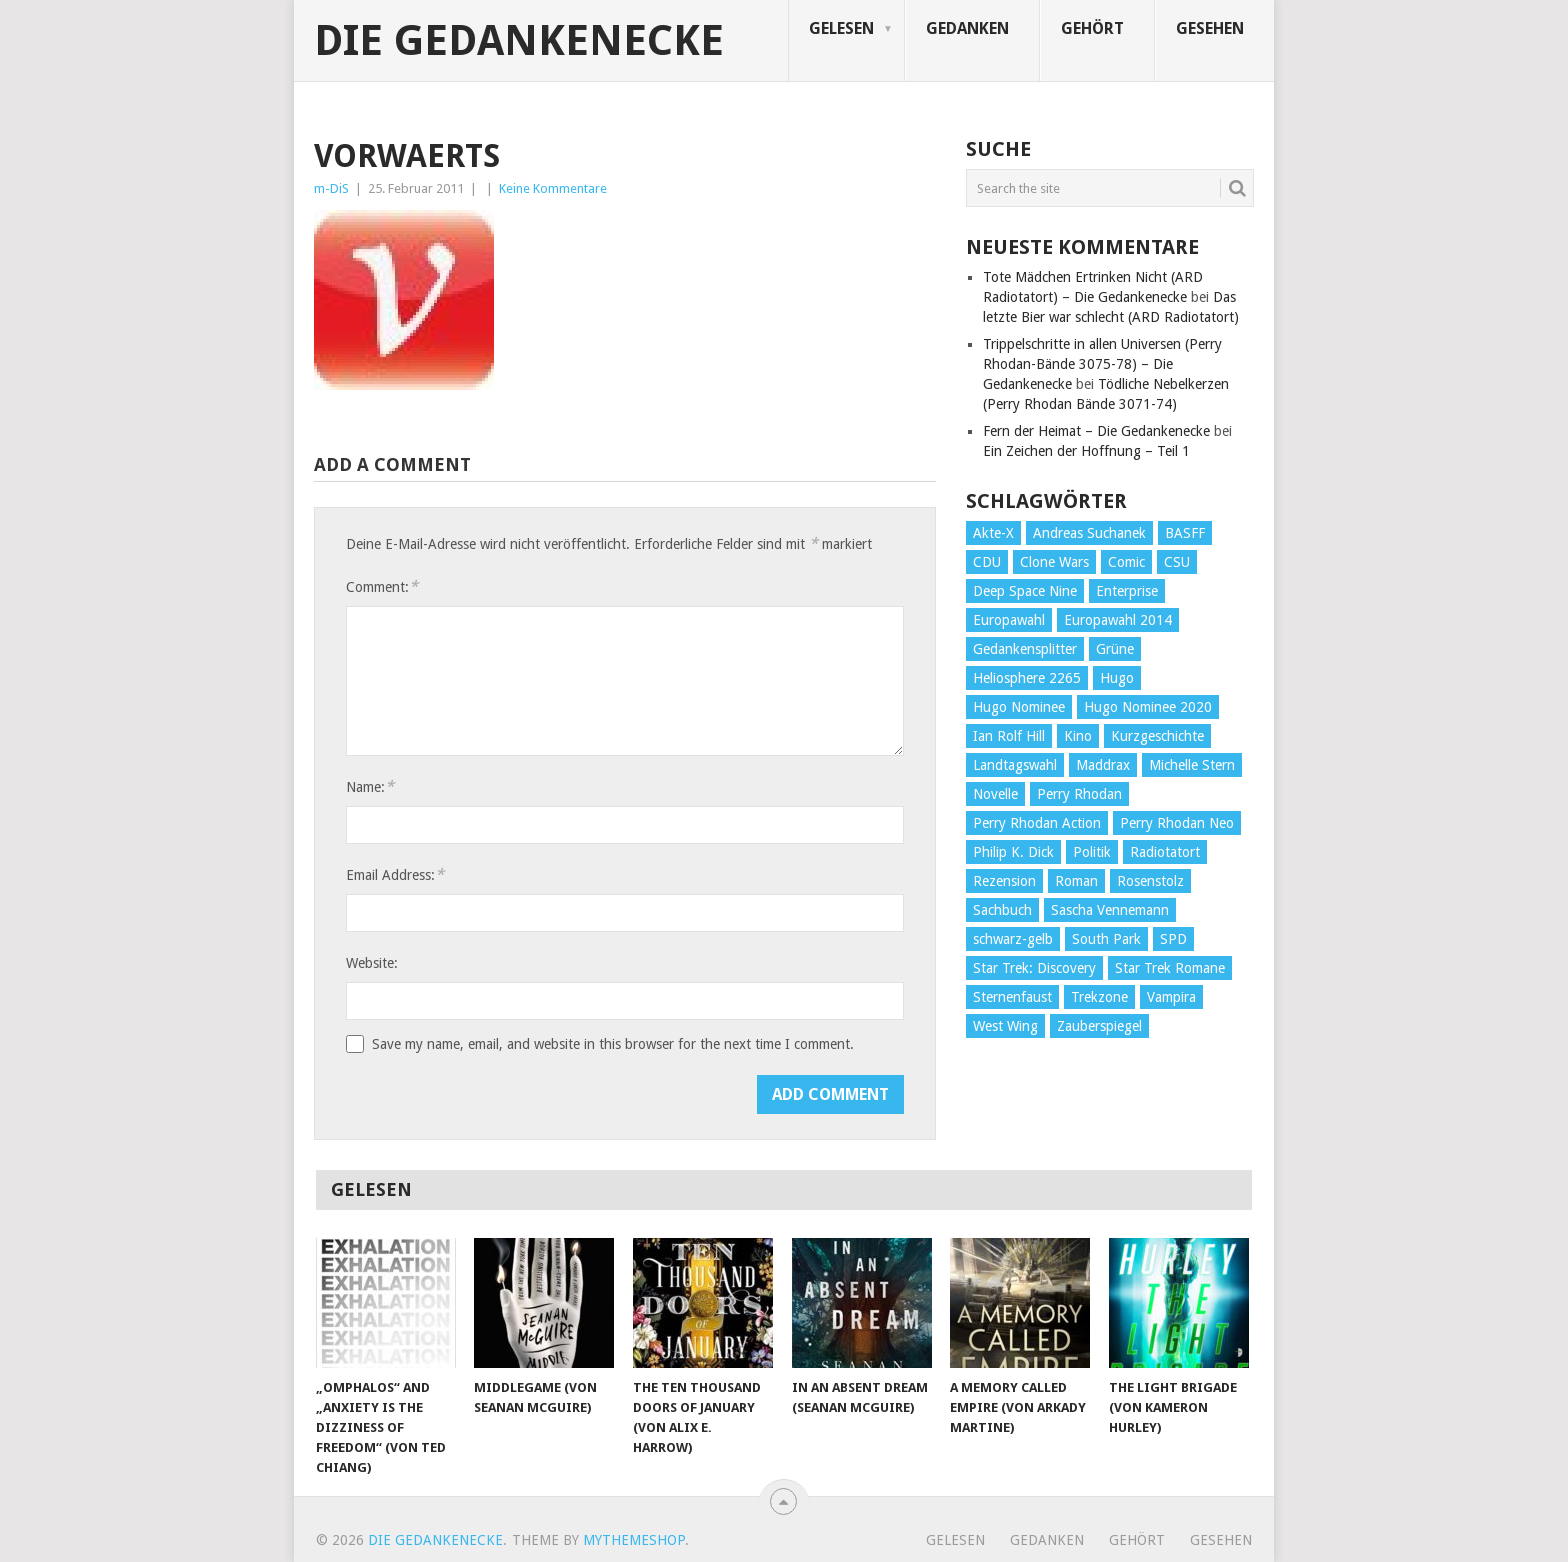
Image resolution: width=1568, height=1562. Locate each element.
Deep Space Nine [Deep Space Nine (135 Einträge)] (1025, 591)
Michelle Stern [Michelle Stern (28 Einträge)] (1192, 765)
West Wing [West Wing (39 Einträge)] (1005, 1026)
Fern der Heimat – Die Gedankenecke (1096, 431)
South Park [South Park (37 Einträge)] (1106, 939)
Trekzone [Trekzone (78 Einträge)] (1099, 997)
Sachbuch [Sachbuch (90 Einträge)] (1002, 910)
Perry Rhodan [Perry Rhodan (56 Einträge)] (1079, 794)
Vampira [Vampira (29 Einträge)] (1171, 997)
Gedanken (967, 28)
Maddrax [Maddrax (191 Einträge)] (1103, 765)
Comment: (382, 586)
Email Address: (395, 874)
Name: (370, 786)
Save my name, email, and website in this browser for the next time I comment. (613, 1044)
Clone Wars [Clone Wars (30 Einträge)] (1054, 562)
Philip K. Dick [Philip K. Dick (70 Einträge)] (1013, 852)
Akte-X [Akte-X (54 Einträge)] (993, 533)
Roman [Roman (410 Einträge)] (1076, 881)
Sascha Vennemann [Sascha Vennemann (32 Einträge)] (1110, 910)
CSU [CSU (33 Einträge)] (1177, 562)
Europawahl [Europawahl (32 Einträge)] (1009, 620)
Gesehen (1210, 28)
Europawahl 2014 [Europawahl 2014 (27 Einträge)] (1118, 620)
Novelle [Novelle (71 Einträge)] (995, 794)
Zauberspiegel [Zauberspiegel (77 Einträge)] (1099, 1026)
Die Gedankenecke (519, 41)
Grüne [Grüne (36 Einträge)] (1115, 649)
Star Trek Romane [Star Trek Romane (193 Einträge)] (1170, 968)
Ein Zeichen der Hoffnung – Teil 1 (1086, 451)
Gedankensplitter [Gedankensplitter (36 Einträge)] (1025, 649)
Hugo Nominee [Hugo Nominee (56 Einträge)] (1019, 707)
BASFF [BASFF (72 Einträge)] (1185, 533)
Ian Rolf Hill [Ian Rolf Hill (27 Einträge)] (1009, 736)
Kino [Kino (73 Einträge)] (1078, 736)
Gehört (1092, 28)
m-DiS (331, 188)
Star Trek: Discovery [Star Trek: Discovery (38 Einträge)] (1034, 968)
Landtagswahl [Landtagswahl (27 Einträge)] (1015, 765)
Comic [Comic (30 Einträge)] (1126, 562)
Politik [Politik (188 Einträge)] (1092, 852)
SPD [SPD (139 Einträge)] (1173, 939)
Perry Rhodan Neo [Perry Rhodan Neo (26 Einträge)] (1177, 823)
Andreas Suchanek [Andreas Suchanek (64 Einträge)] (1089, 533)
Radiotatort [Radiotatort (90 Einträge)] (1165, 852)
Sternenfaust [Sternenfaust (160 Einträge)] (1012, 997)
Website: (372, 963)
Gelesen (841, 28)
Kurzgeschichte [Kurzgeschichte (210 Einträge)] (1157, 736)
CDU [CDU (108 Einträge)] (987, 562)
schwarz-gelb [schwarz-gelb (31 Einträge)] (1013, 939)
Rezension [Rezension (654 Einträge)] (1004, 881)
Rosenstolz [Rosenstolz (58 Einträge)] (1150, 881)
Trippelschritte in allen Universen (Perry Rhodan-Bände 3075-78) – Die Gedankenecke (1102, 364)
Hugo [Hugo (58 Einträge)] (1117, 678)
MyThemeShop (634, 1540)
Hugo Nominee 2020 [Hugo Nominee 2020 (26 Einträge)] (1148, 707)
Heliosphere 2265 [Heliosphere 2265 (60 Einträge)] (1027, 678)
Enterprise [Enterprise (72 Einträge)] (1127, 591)
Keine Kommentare (553, 188)
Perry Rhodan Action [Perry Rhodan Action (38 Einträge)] (1037, 823)
